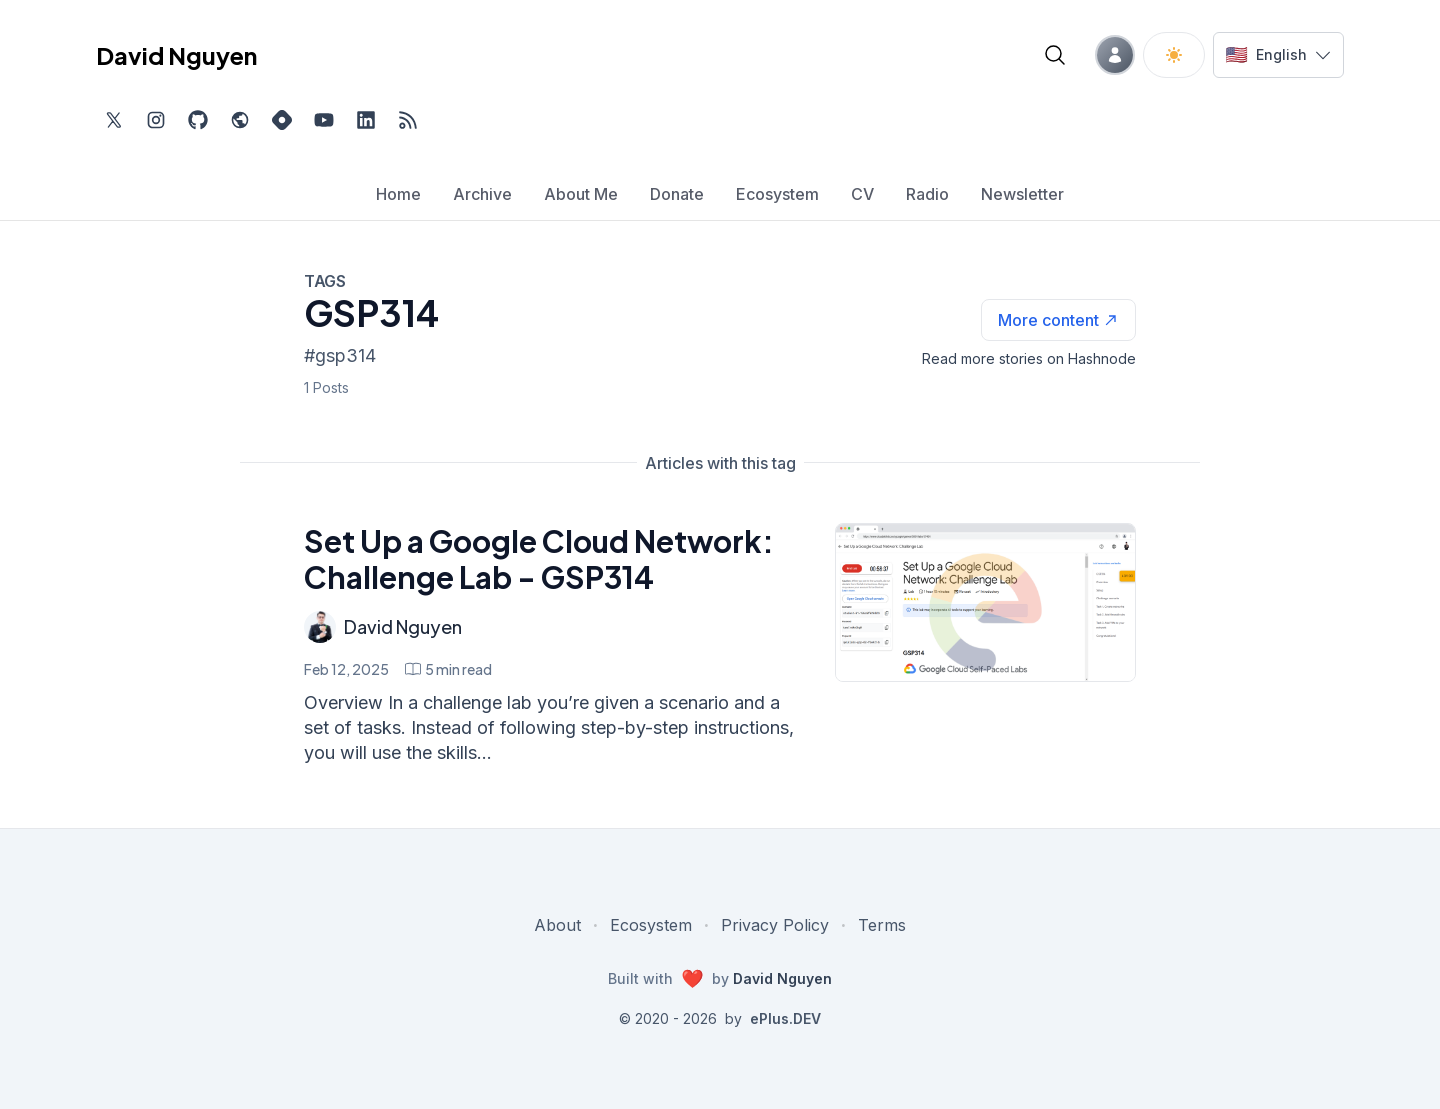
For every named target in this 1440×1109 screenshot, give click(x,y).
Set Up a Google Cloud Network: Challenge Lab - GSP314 (539, 559)
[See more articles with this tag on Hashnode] (1058, 320)
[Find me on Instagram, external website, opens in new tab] (156, 120)
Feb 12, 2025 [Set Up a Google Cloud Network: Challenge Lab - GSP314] (346, 669)
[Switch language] (1278, 55)
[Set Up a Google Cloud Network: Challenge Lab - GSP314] (985, 602)
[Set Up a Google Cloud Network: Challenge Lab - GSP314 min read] (448, 669)
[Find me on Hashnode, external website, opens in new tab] (282, 120)
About (557, 925)
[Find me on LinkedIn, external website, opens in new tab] (366, 120)
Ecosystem (651, 925)
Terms (882, 925)
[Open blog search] (1055, 55)
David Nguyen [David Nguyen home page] (176, 55)
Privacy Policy (775, 925)
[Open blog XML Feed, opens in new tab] (408, 120)
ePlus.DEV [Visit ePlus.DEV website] (785, 1018)
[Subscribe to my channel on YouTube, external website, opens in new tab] (324, 120)
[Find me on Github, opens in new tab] (198, 120)
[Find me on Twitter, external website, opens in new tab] (114, 120)
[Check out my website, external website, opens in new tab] (240, 120)
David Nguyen (403, 626)
